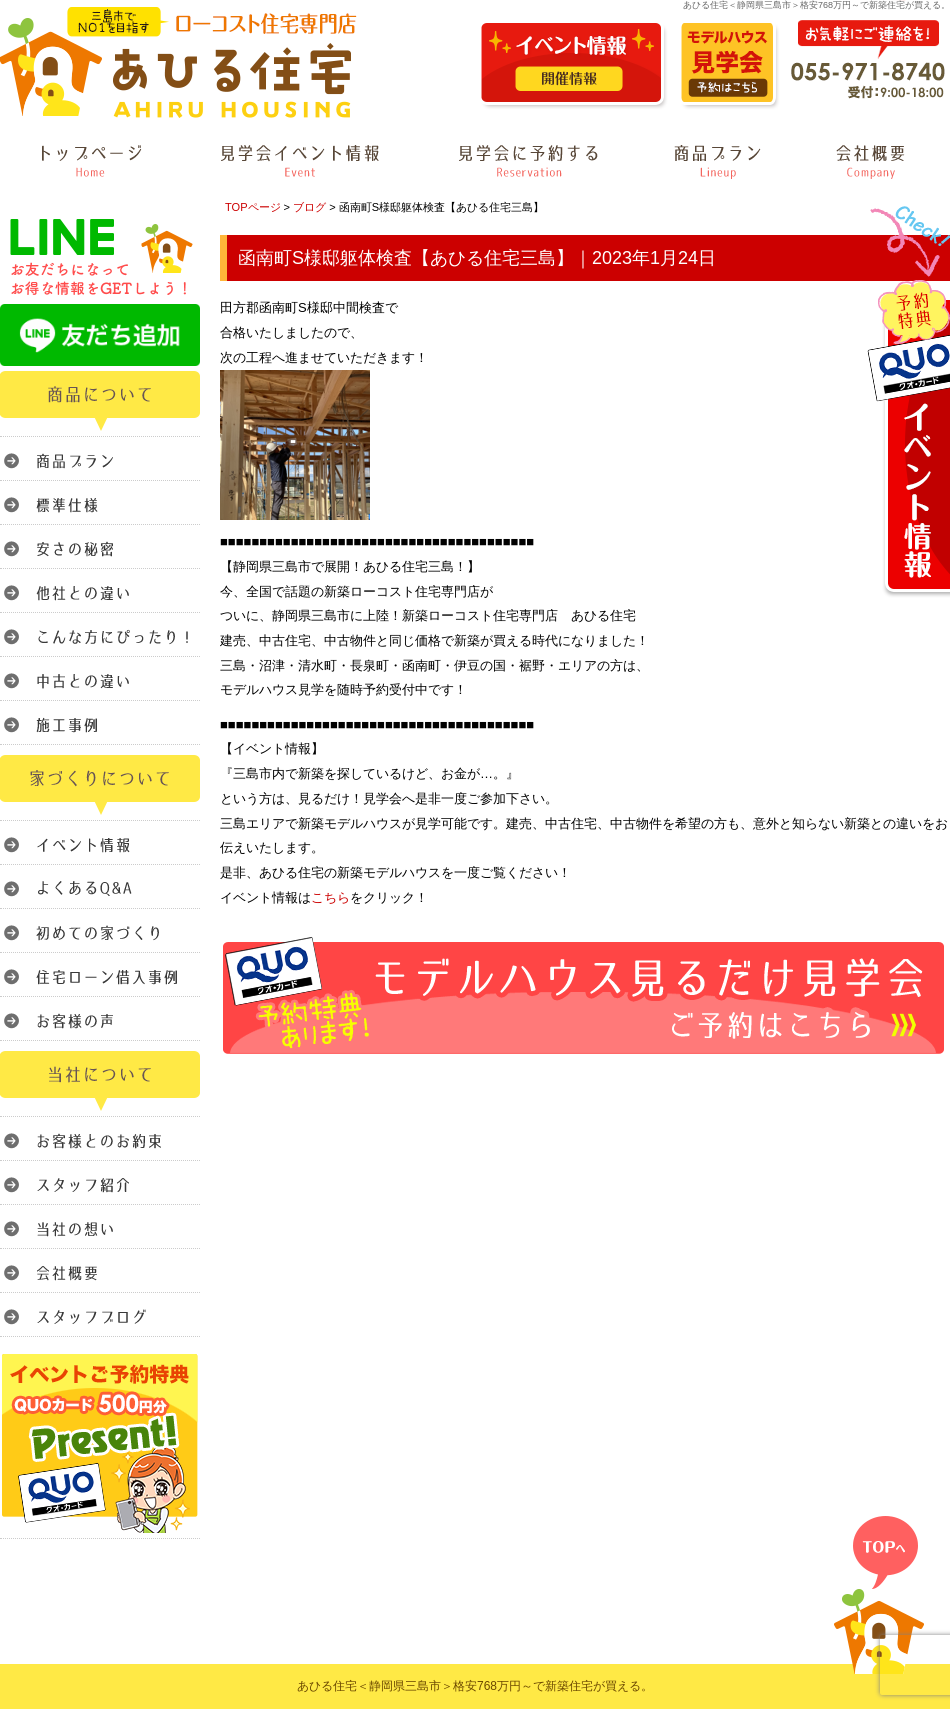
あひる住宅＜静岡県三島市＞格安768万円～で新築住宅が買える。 (475, 1686)
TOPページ (253, 207)
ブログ (309, 207)
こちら (330, 897)
